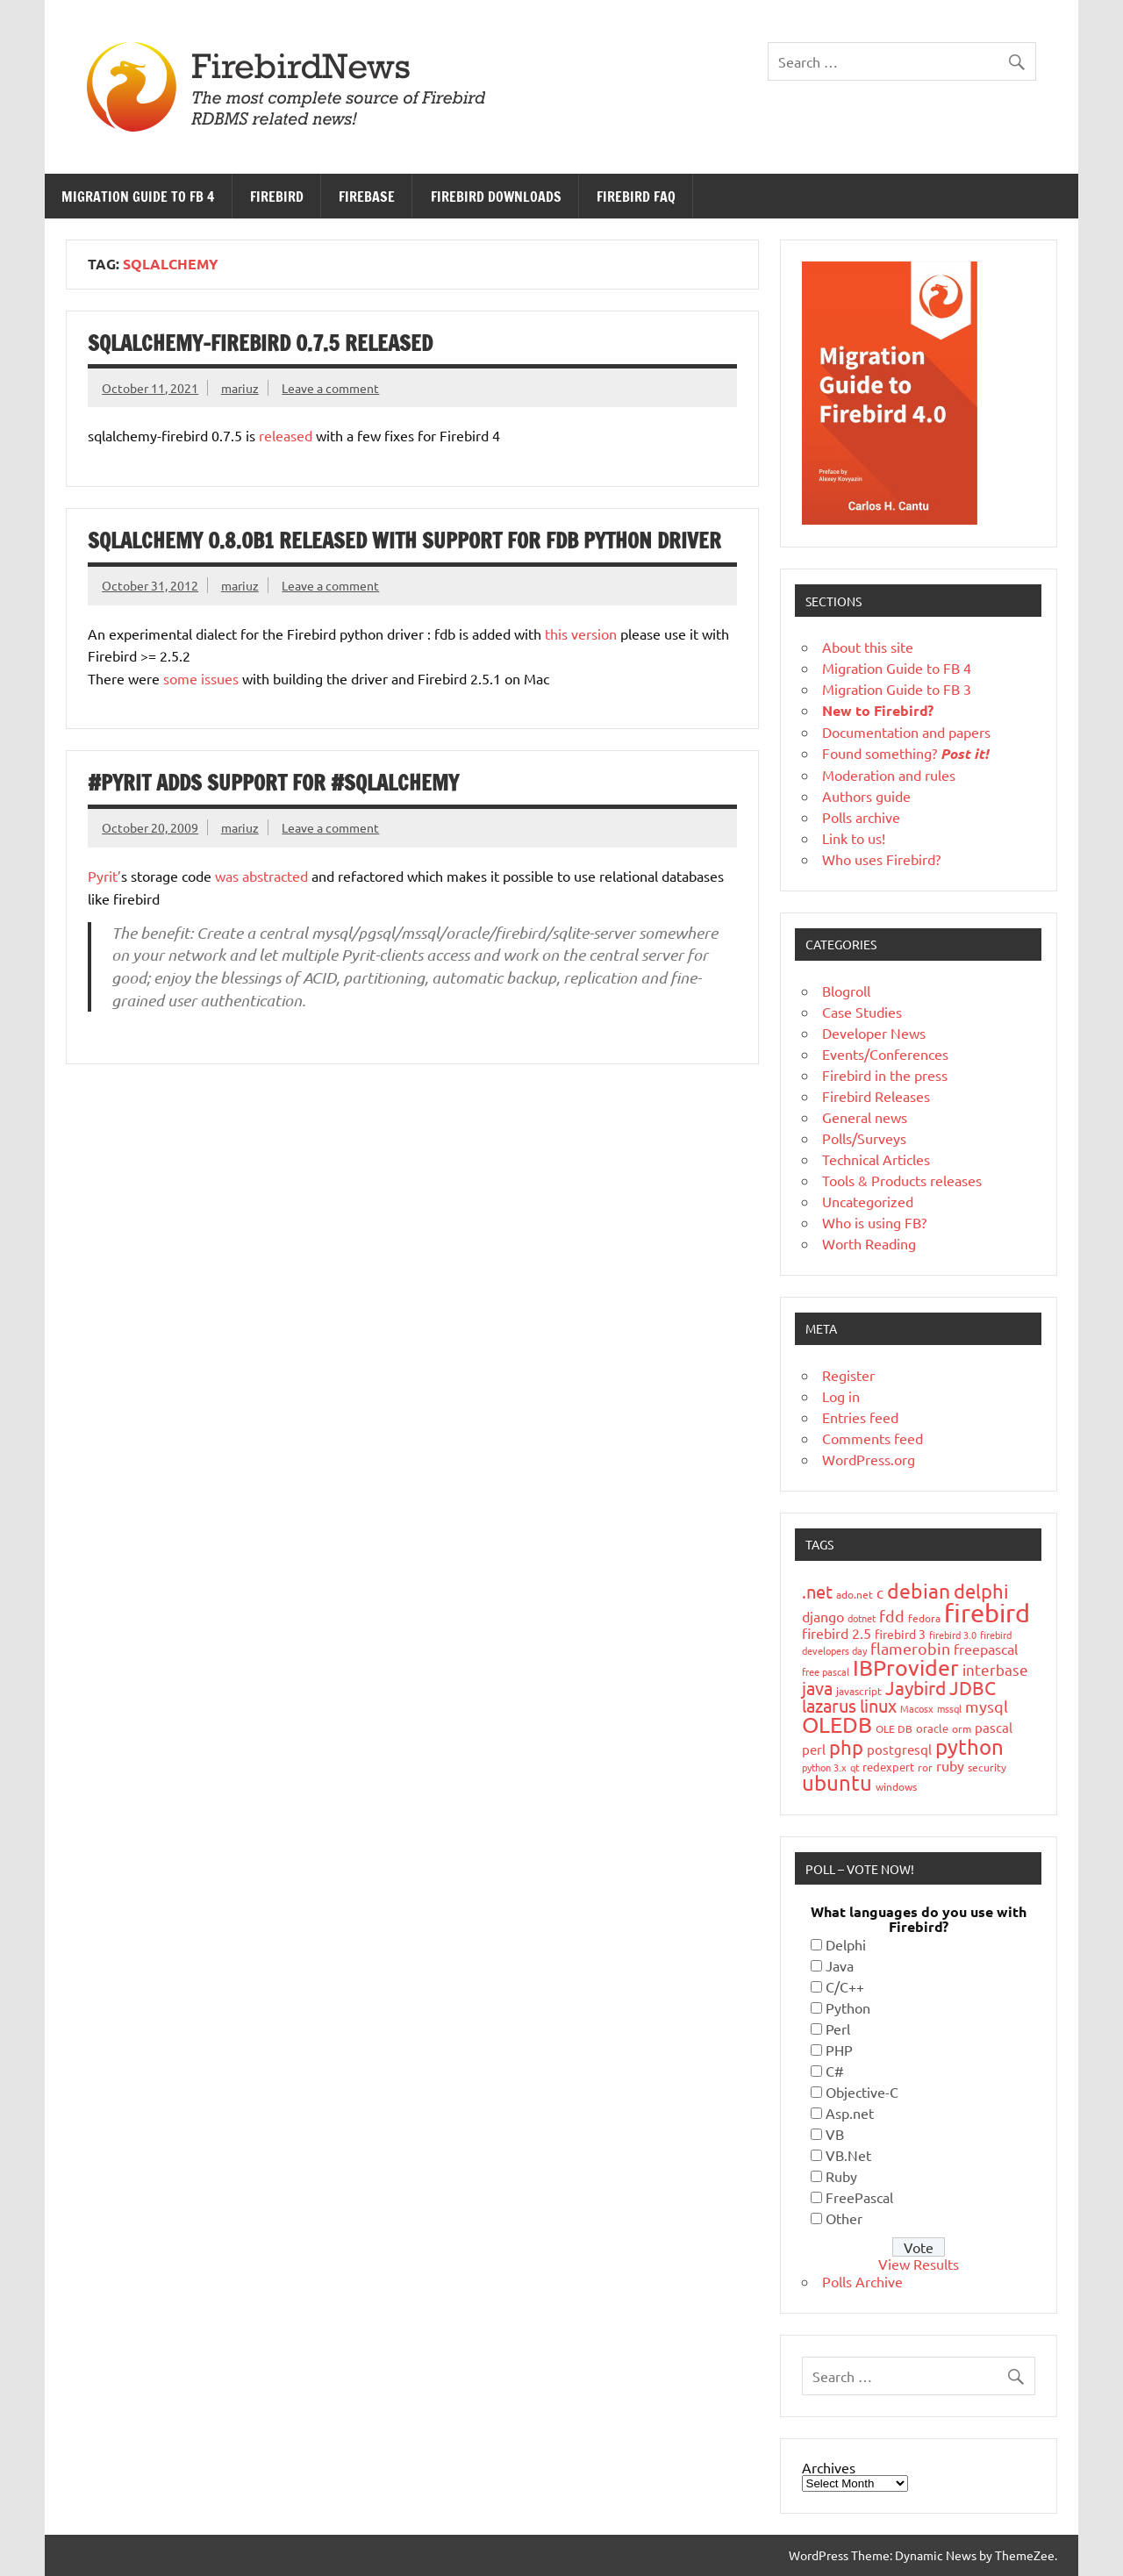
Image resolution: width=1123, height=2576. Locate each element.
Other (844, 2218)
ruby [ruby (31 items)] (950, 1765)
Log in (841, 1396)
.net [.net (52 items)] (817, 1591)
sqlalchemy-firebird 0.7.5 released (260, 343)
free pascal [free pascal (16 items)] (825, 1671)
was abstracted (263, 875)
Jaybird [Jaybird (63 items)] (915, 1687)
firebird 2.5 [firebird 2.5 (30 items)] (836, 1633)
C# (835, 2070)
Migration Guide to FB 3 (896, 689)
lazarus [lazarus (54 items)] (829, 1705)
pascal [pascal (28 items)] (993, 1727)
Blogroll (846, 990)
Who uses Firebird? (881, 859)
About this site (867, 646)
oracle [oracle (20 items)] (932, 1728)
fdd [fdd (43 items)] (892, 1615)
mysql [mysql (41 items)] (986, 1706)
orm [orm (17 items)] (961, 1728)
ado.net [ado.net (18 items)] (854, 1594)
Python (848, 2007)
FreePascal (859, 2197)
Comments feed (872, 1438)
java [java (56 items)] (817, 1688)
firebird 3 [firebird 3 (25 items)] (900, 1634)
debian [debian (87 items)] (918, 1590)
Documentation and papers (906, 732)
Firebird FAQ (636, 196)
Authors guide (866, 796)
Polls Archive (862, 2281)
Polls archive (861, 817)
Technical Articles (876, 1159)
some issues (201, 678)
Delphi (846, 1944)
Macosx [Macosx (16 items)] (916, 1708)
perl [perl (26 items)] (814, 1749)
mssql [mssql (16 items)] (949, 1708)
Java (840, 1965)
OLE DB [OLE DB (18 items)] (894, 1728)
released (285, 435)
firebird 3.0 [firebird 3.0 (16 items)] (952, 1635)
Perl (838, 2028)
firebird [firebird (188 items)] (987, 1613)
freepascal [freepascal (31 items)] (986, 1648)
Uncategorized (867, 1201)
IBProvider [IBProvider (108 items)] (906, 1667)
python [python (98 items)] (969, 1746)
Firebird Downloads (496, 196)
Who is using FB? (874, 1222)
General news (864, 1117)
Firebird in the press (885, 1075)
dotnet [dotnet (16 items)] (862, 1618)
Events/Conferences (885, 1054)
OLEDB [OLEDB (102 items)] (837, 1724)
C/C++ (845, 1986)
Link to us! (853, 838)
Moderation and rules (888, 775)
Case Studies (862, 1011)
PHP (839, 2049)
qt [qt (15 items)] (854, 1767)
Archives (828, 2467)
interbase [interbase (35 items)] (995, 1669)
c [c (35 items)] (879, 1592)
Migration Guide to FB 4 (137, 196)
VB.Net (848, 2155)
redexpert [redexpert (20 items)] (888, 1766)
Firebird (277, 196)
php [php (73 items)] (846, 1746)
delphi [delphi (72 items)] (981, 1590)
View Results (918, 2263)
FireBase (367, 196)
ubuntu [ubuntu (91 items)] (837, 1782)
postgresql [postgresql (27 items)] (899, 1749)
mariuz (240, 388)
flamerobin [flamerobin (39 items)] (910, 1648)
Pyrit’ (104, 875)
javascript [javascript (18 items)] (859, 1691)
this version (581, 633)
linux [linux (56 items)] (878, 1705)
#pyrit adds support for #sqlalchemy (273, 783)
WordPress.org (868, 1459)
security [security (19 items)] (987, 1767)
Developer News (874, 1032)
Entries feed (860, 1417)
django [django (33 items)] (823, 1616)
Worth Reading (869, 1243)
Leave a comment (330, 388)
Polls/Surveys (864, 1138)
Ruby (841, 2176)
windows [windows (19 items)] (896, 1786)
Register (848, 1375)
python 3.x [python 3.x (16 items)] (824, 1767)
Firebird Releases (876, 1096)
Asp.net (850, 2113)
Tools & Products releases (902, 1180)
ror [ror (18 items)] (925, 1767)
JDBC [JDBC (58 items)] (972, 1687)
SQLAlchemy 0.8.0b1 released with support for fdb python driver (404, 540)
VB (835, 2134)
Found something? (905, 753)
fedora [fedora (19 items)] (924, 1618)
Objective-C (862, 2091)
